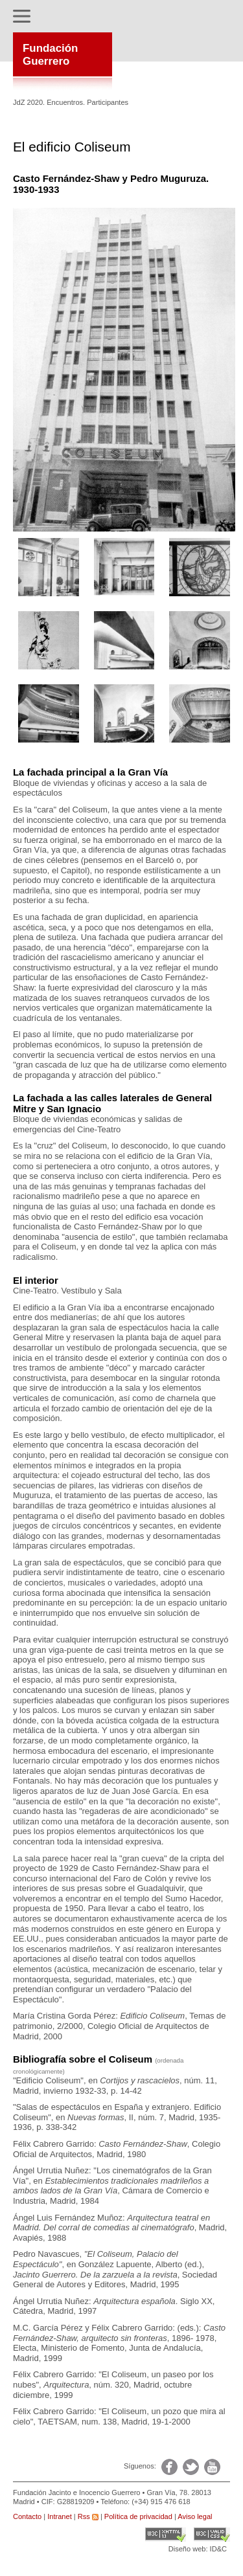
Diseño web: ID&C (197, 2549)
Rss (88, 2516)
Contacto (27, 2516)
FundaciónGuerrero (50, 54)
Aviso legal (195, 2516)
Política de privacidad (138, 2516)
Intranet (59, 2516)
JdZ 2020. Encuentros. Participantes (70, 102)
